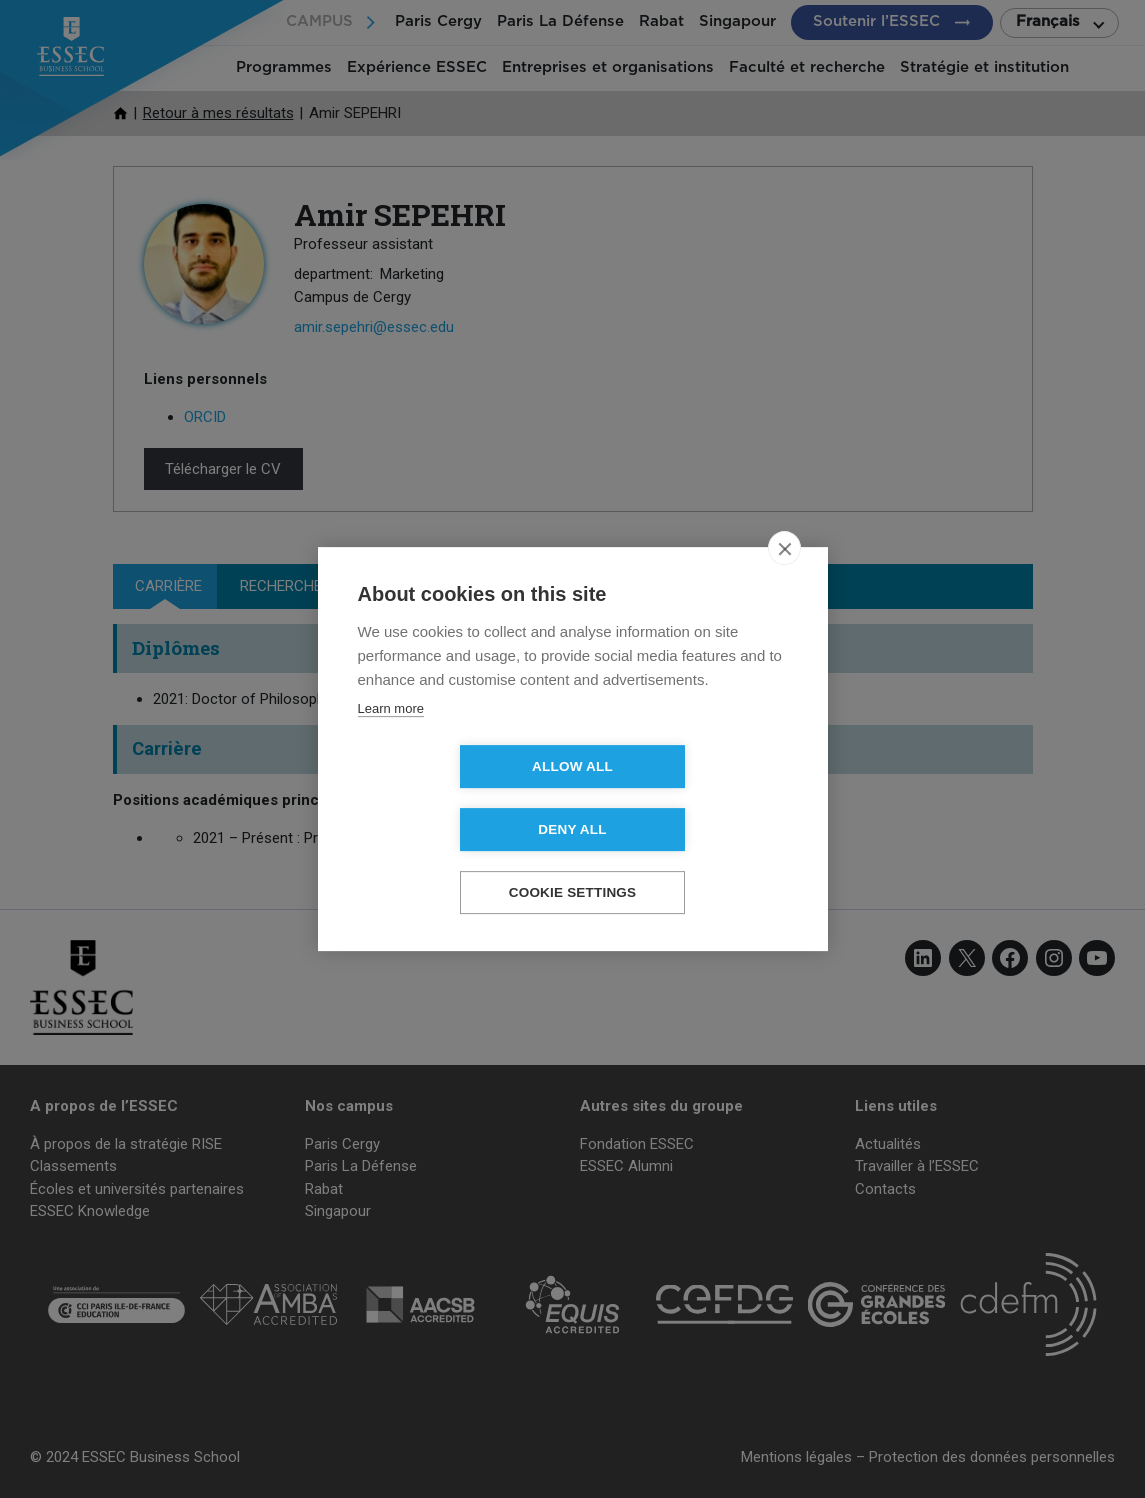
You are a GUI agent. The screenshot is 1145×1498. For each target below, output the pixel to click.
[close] (784, 580)
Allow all (457, 798)
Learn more (391, 740)
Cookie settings (573, 861)
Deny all (687, 798)
